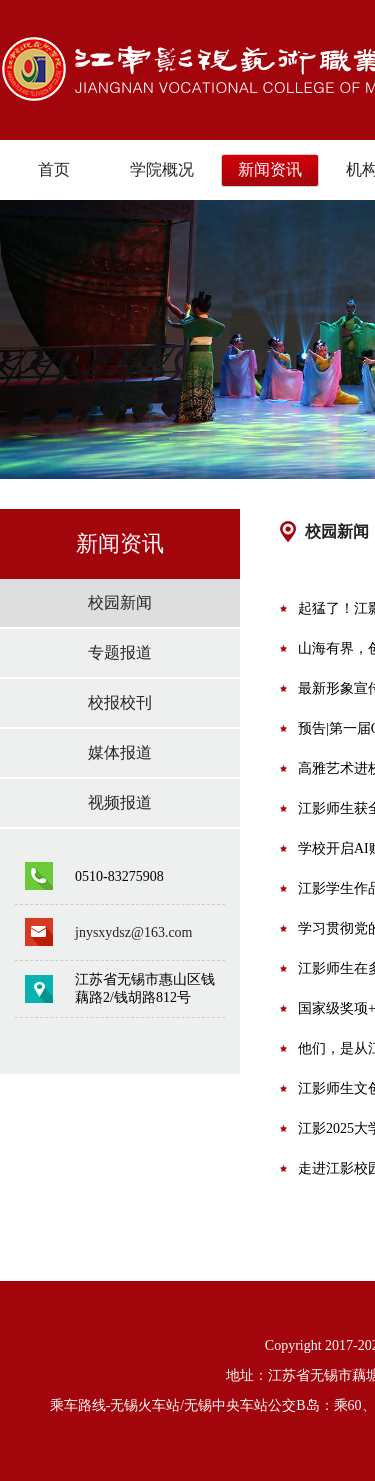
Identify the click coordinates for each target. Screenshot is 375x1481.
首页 (54, 169)
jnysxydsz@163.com (134, 932)
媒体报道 (120, 752)
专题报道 (120, 652)
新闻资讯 (270, 169)
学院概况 (162, 169)
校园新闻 (120, 602)
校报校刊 (120, 702)
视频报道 (120, 802)
